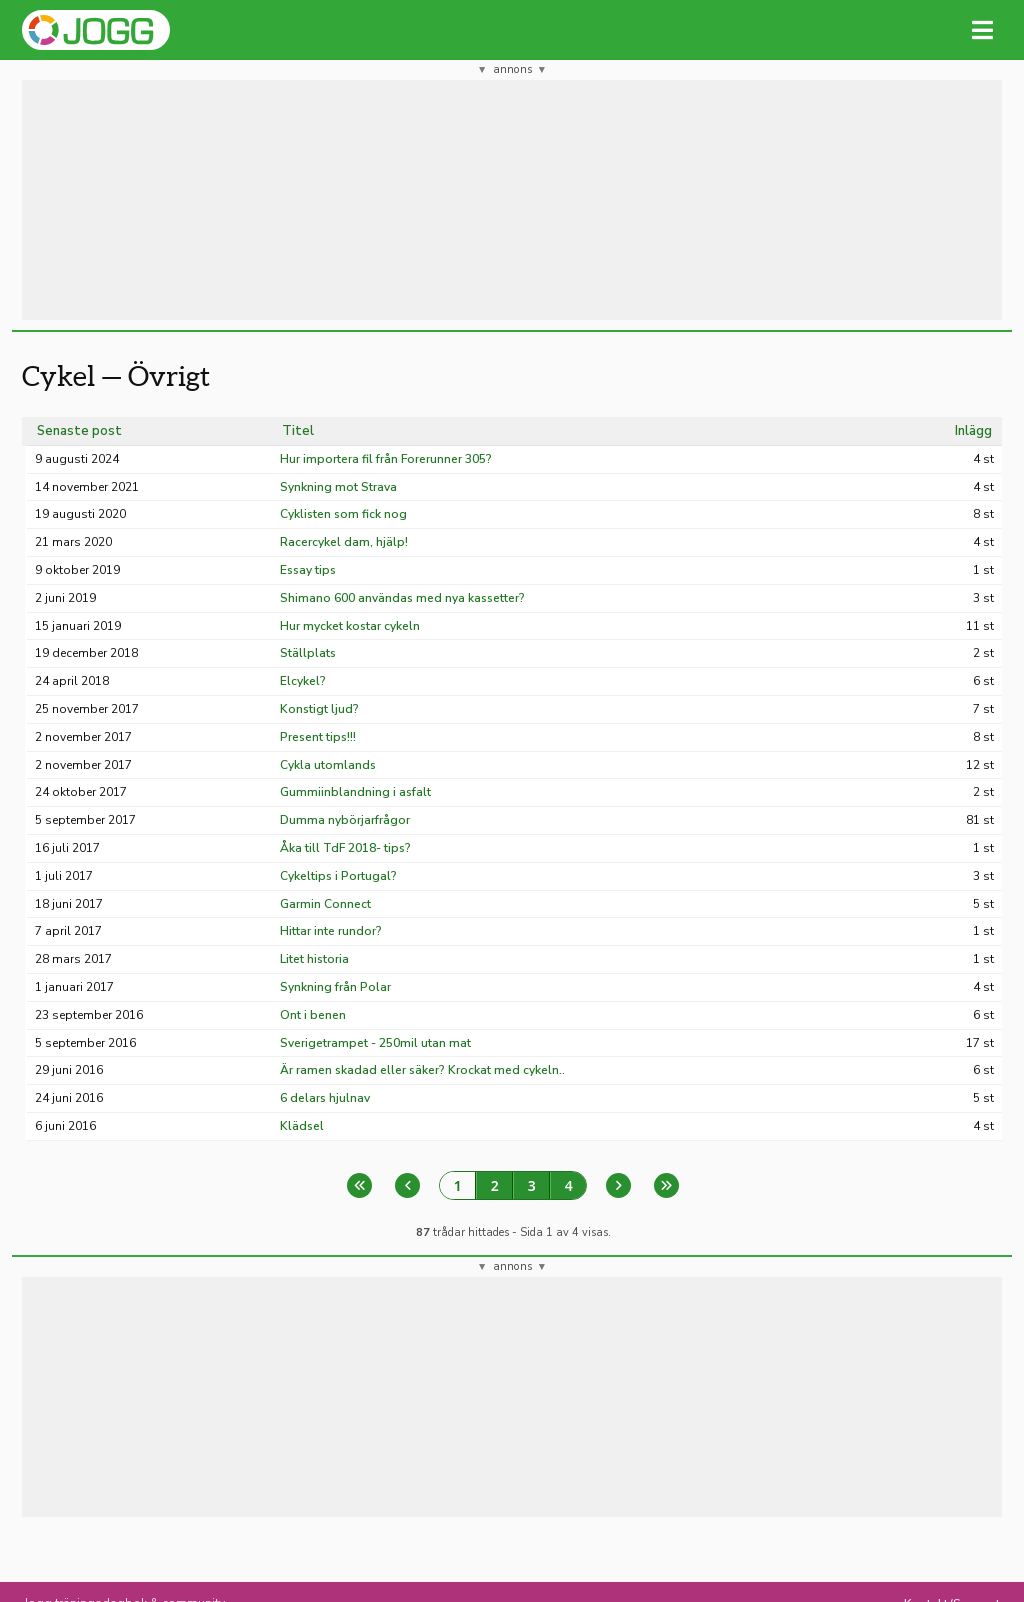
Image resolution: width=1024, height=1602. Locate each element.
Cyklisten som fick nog (343, 514)
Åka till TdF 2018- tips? (345, 848)
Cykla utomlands (328, 765)
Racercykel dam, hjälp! (344, 542)
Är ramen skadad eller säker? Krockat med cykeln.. (422, 1070)
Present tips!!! (318, 737)
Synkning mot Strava (338, 487)
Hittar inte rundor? (331, 931)
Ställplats (308, 653)
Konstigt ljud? (319, 709)
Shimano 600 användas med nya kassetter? (402, 598)
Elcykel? (303, 681)
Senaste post (79, 431)
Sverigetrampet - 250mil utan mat (375, 1043)
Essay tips (308, 570)
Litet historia (314, 959)
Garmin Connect (325, 904)
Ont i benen (313, 1015)
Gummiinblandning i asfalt (355, 792)
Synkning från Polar (335, 987)
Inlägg (973, 431)
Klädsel (302, 1126)
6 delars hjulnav (325, 1098)
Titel (298, 431)
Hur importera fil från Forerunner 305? (386, 459)
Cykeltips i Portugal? (338, 876)
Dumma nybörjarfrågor (345, 820)
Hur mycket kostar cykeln (350, 626)
